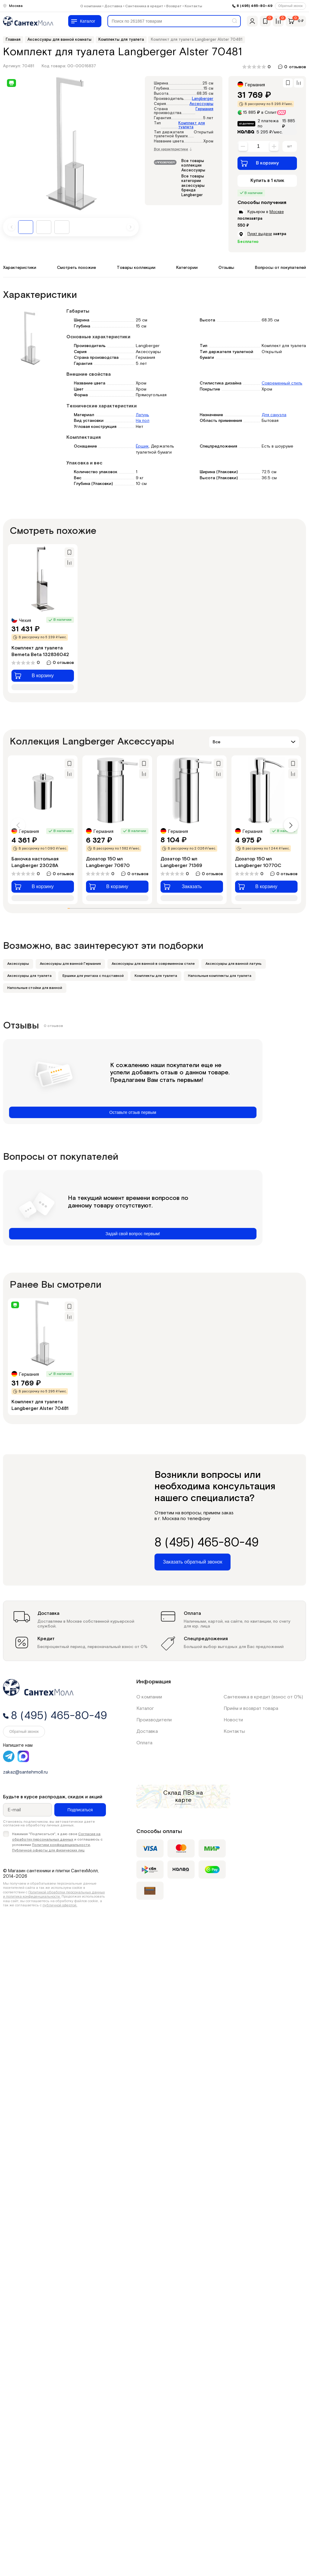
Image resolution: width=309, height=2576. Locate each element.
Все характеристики (173, 149)
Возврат (174, 6)
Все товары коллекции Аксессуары (193, 165)
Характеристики (19, 267)
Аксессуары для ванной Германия (70, 963)
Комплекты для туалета (156, 976)
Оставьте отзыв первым (132, 1112)
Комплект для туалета (191, 125)
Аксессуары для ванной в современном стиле (153, 963)
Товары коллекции (136, 267)
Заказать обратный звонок (192, 1561)
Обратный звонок (290, 6)
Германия (204, 109)
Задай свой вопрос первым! (133, 1233)
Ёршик (142, 446)
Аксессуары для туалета (29, 976)
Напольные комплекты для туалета (219, 976)
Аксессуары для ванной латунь (233, 963)
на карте (189, 1796)
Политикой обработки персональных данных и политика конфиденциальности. (54, 1894)
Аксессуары (201, 104)
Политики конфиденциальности (61, 1845)
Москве (276, 211)
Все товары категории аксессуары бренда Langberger (193, 186)
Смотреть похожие (76, 267)
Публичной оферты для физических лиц (48, 1850)
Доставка (113, 6)
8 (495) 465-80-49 (254, 6)
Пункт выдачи (259, 233)
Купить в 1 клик (267, 180)
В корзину (260, 163)
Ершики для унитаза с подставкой (93, 976)
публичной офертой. (60, 1905)
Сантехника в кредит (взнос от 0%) (263, 1697)
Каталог (145, 1708)
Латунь (142, 415)
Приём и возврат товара (251, 1708)
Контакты (193, 6)
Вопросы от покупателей (280, 267)
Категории (187, 267)
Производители (154, 1720)
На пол (142, 420)
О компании (90, 6)
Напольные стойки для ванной (34, 988)
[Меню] (84, 21)
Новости (233, 1720)
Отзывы (226, 267)
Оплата (144, 1743)
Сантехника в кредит (144, 6)
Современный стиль (282, 383)
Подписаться (80, 1809)
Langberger (202, 98)
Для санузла (274, 415)
